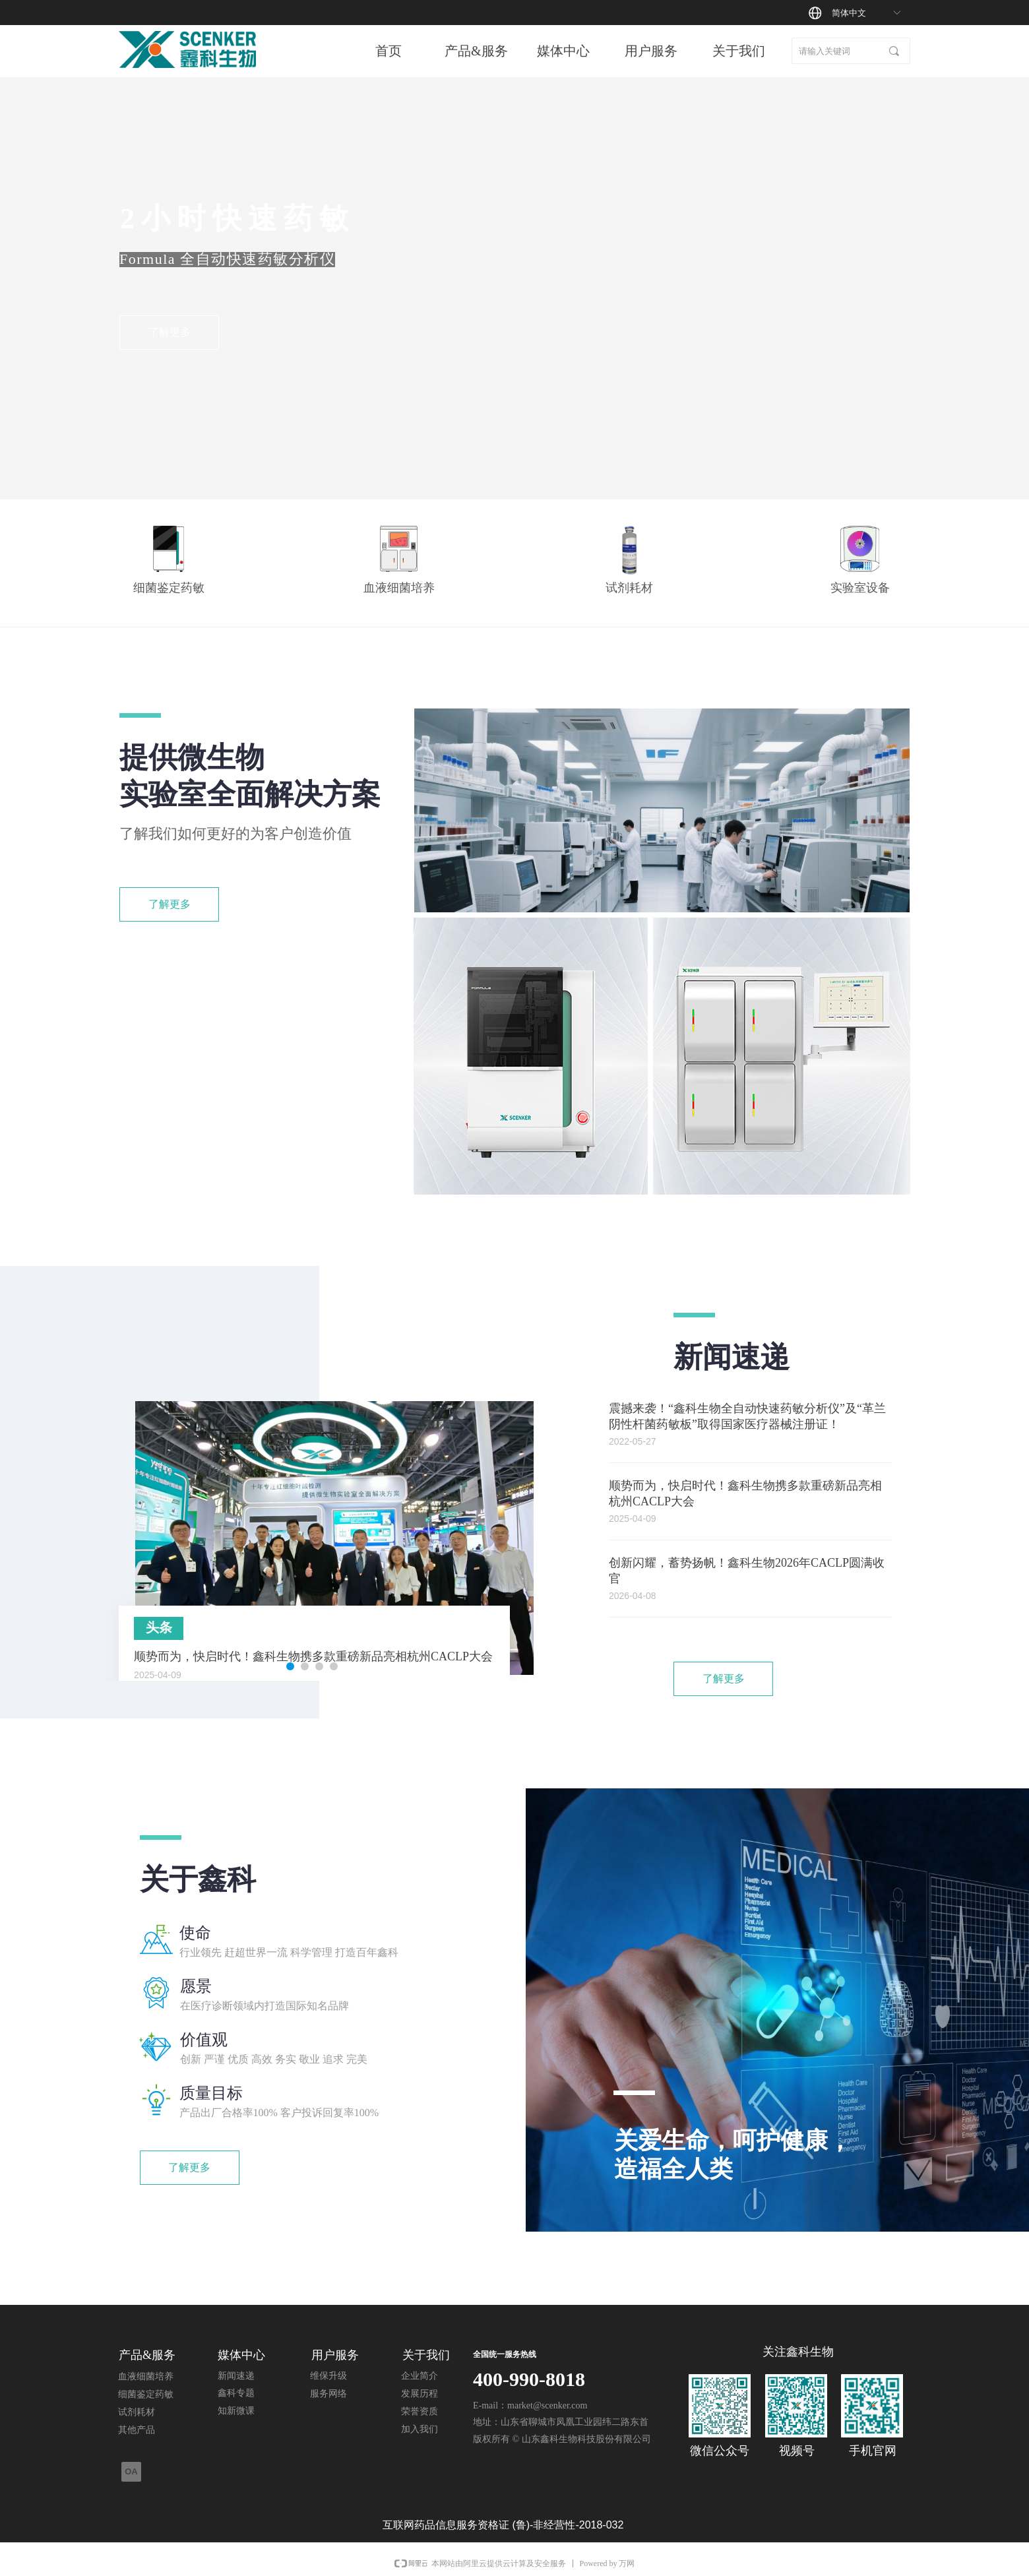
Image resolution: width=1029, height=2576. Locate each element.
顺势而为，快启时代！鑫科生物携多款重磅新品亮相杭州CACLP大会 (745, 1493)
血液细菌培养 (145, 2376)
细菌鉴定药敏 (145, 2394)
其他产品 (136, 2430)
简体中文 (849, 13)
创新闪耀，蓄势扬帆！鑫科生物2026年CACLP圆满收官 (747, 1570)
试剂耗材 (136, 2412)
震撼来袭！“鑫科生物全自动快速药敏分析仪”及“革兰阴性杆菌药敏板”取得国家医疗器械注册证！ (747, 1416)
